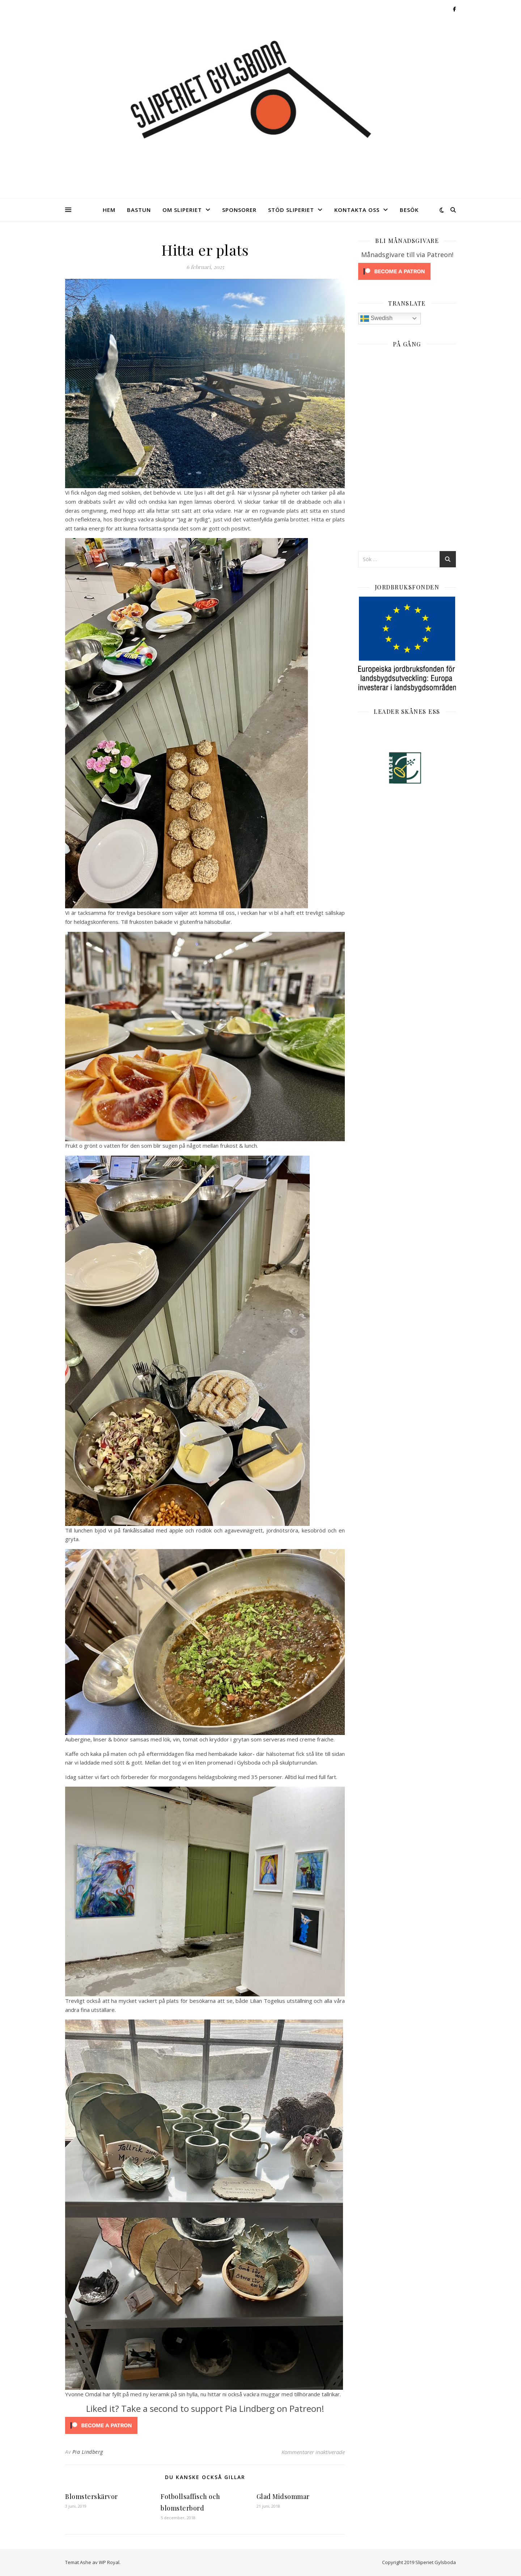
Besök (409, 209)
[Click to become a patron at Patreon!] (205, 2425)
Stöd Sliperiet (291, 209)
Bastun (139, 209)
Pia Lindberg (87, 2451)
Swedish (376, 318)
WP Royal (109, 2562)
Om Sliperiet (182, 209)
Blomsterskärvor (91, 2496)
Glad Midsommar (283, 2496)
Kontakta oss (357, 209)
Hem (109, 209)
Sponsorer (239, 209)
